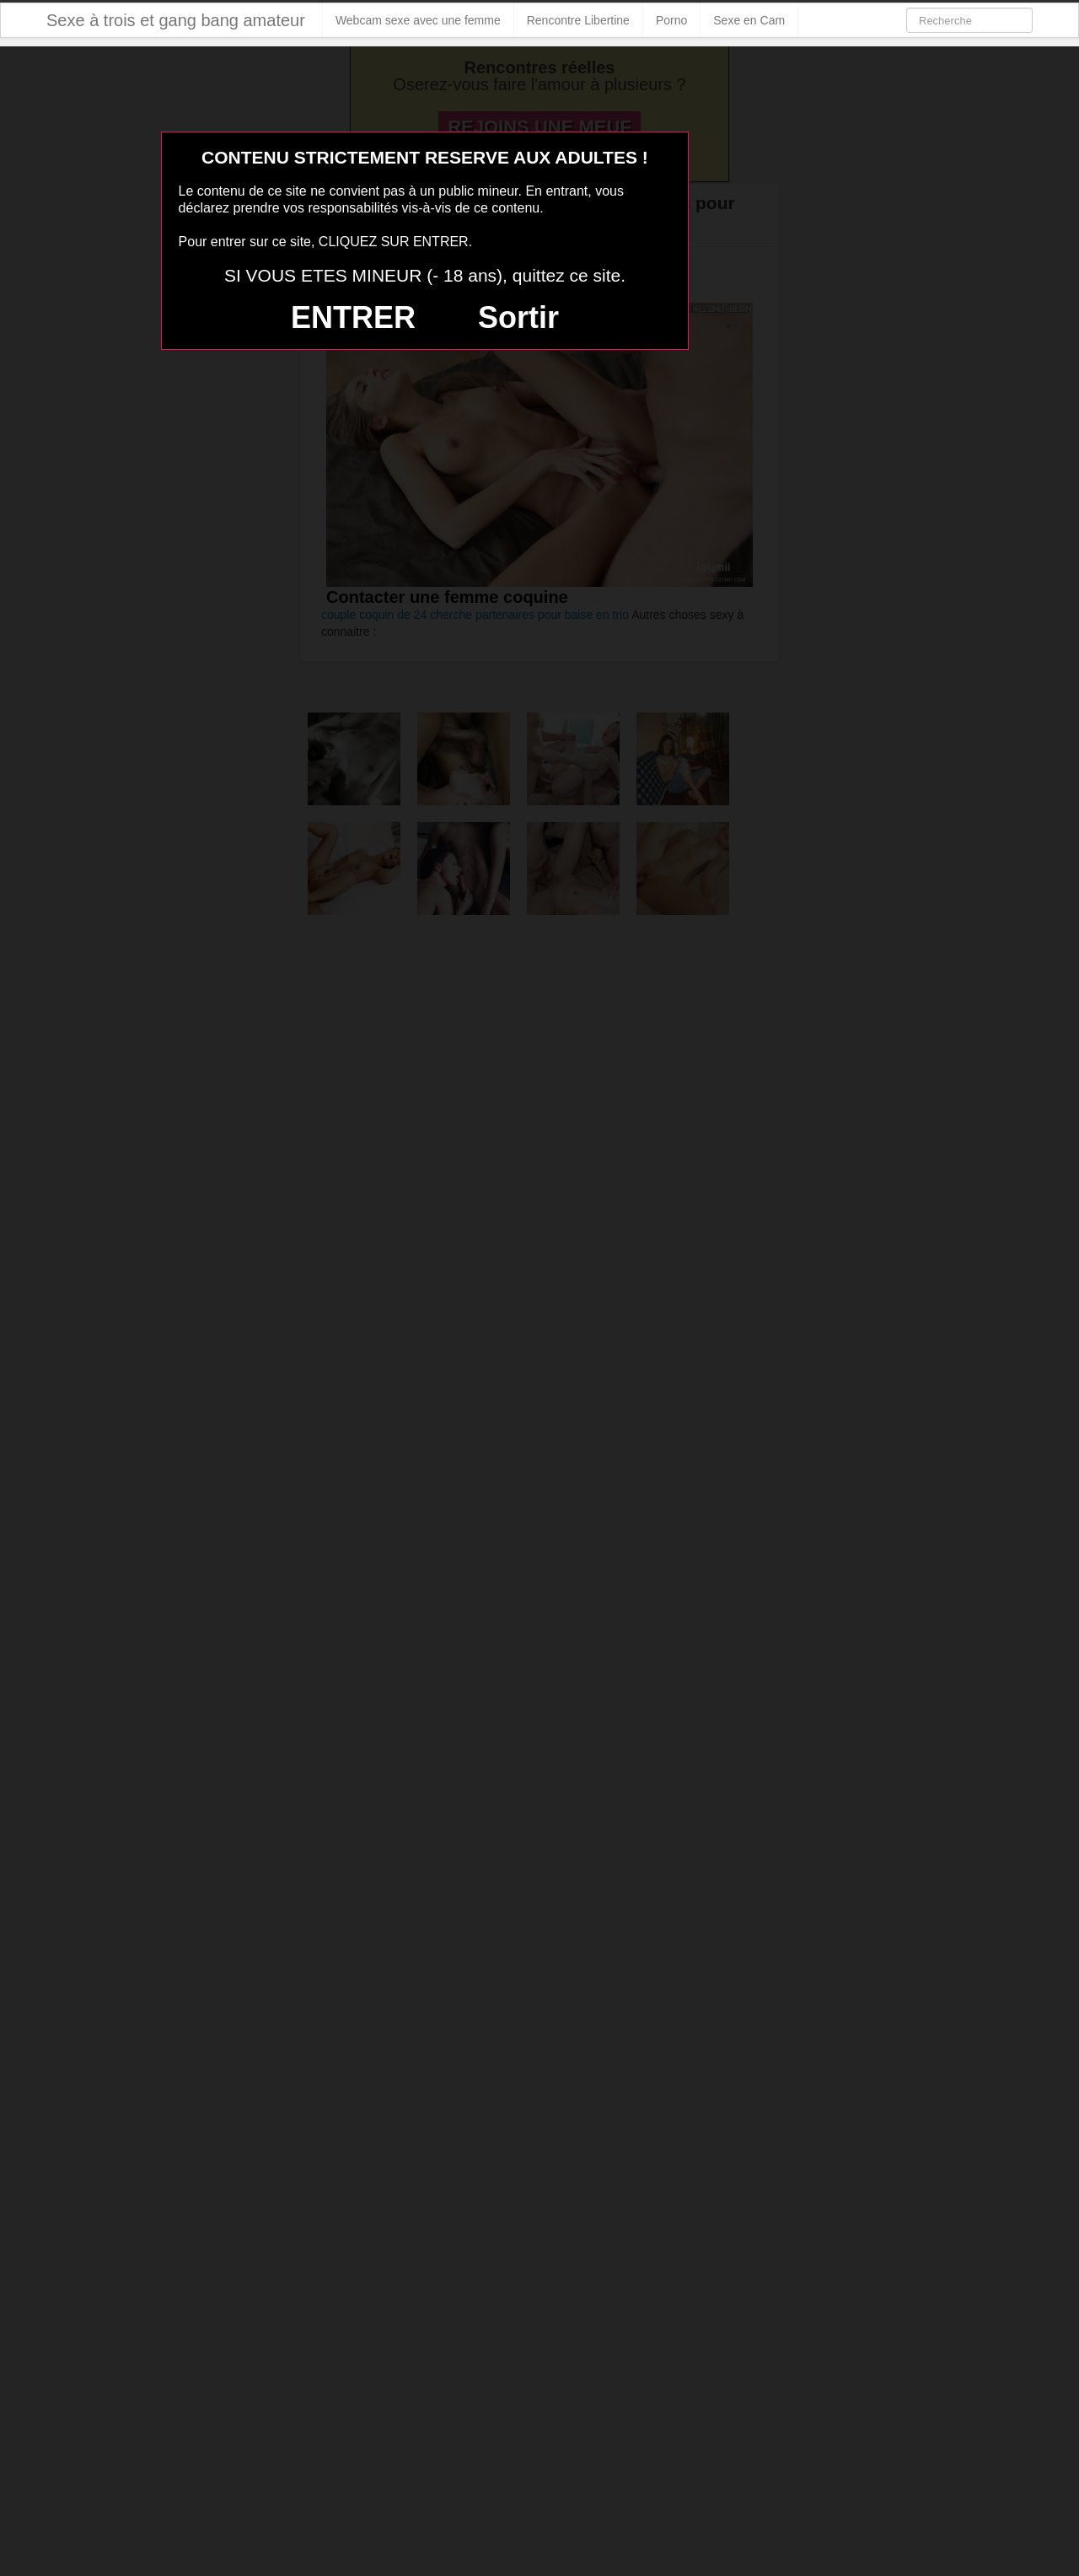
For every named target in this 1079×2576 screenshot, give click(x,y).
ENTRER (353, 317)
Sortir (518, 317)
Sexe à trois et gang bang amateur (175, 20)
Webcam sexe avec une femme (418, 20)
